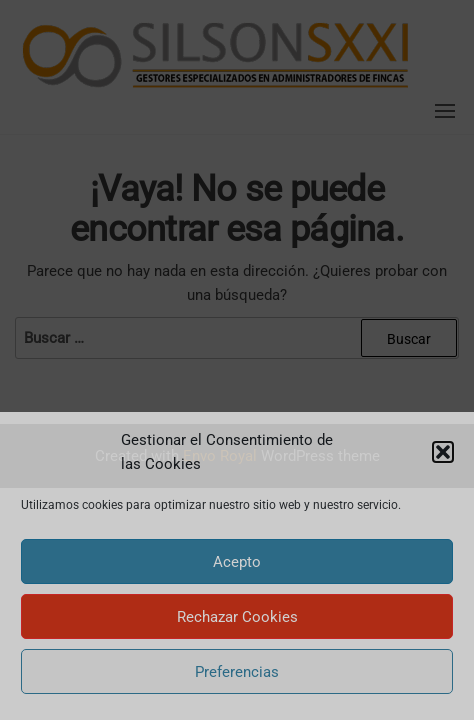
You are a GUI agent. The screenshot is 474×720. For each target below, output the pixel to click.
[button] (443, 452)
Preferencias (237, 672)
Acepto (237, 562)
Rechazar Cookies (237, 617)
